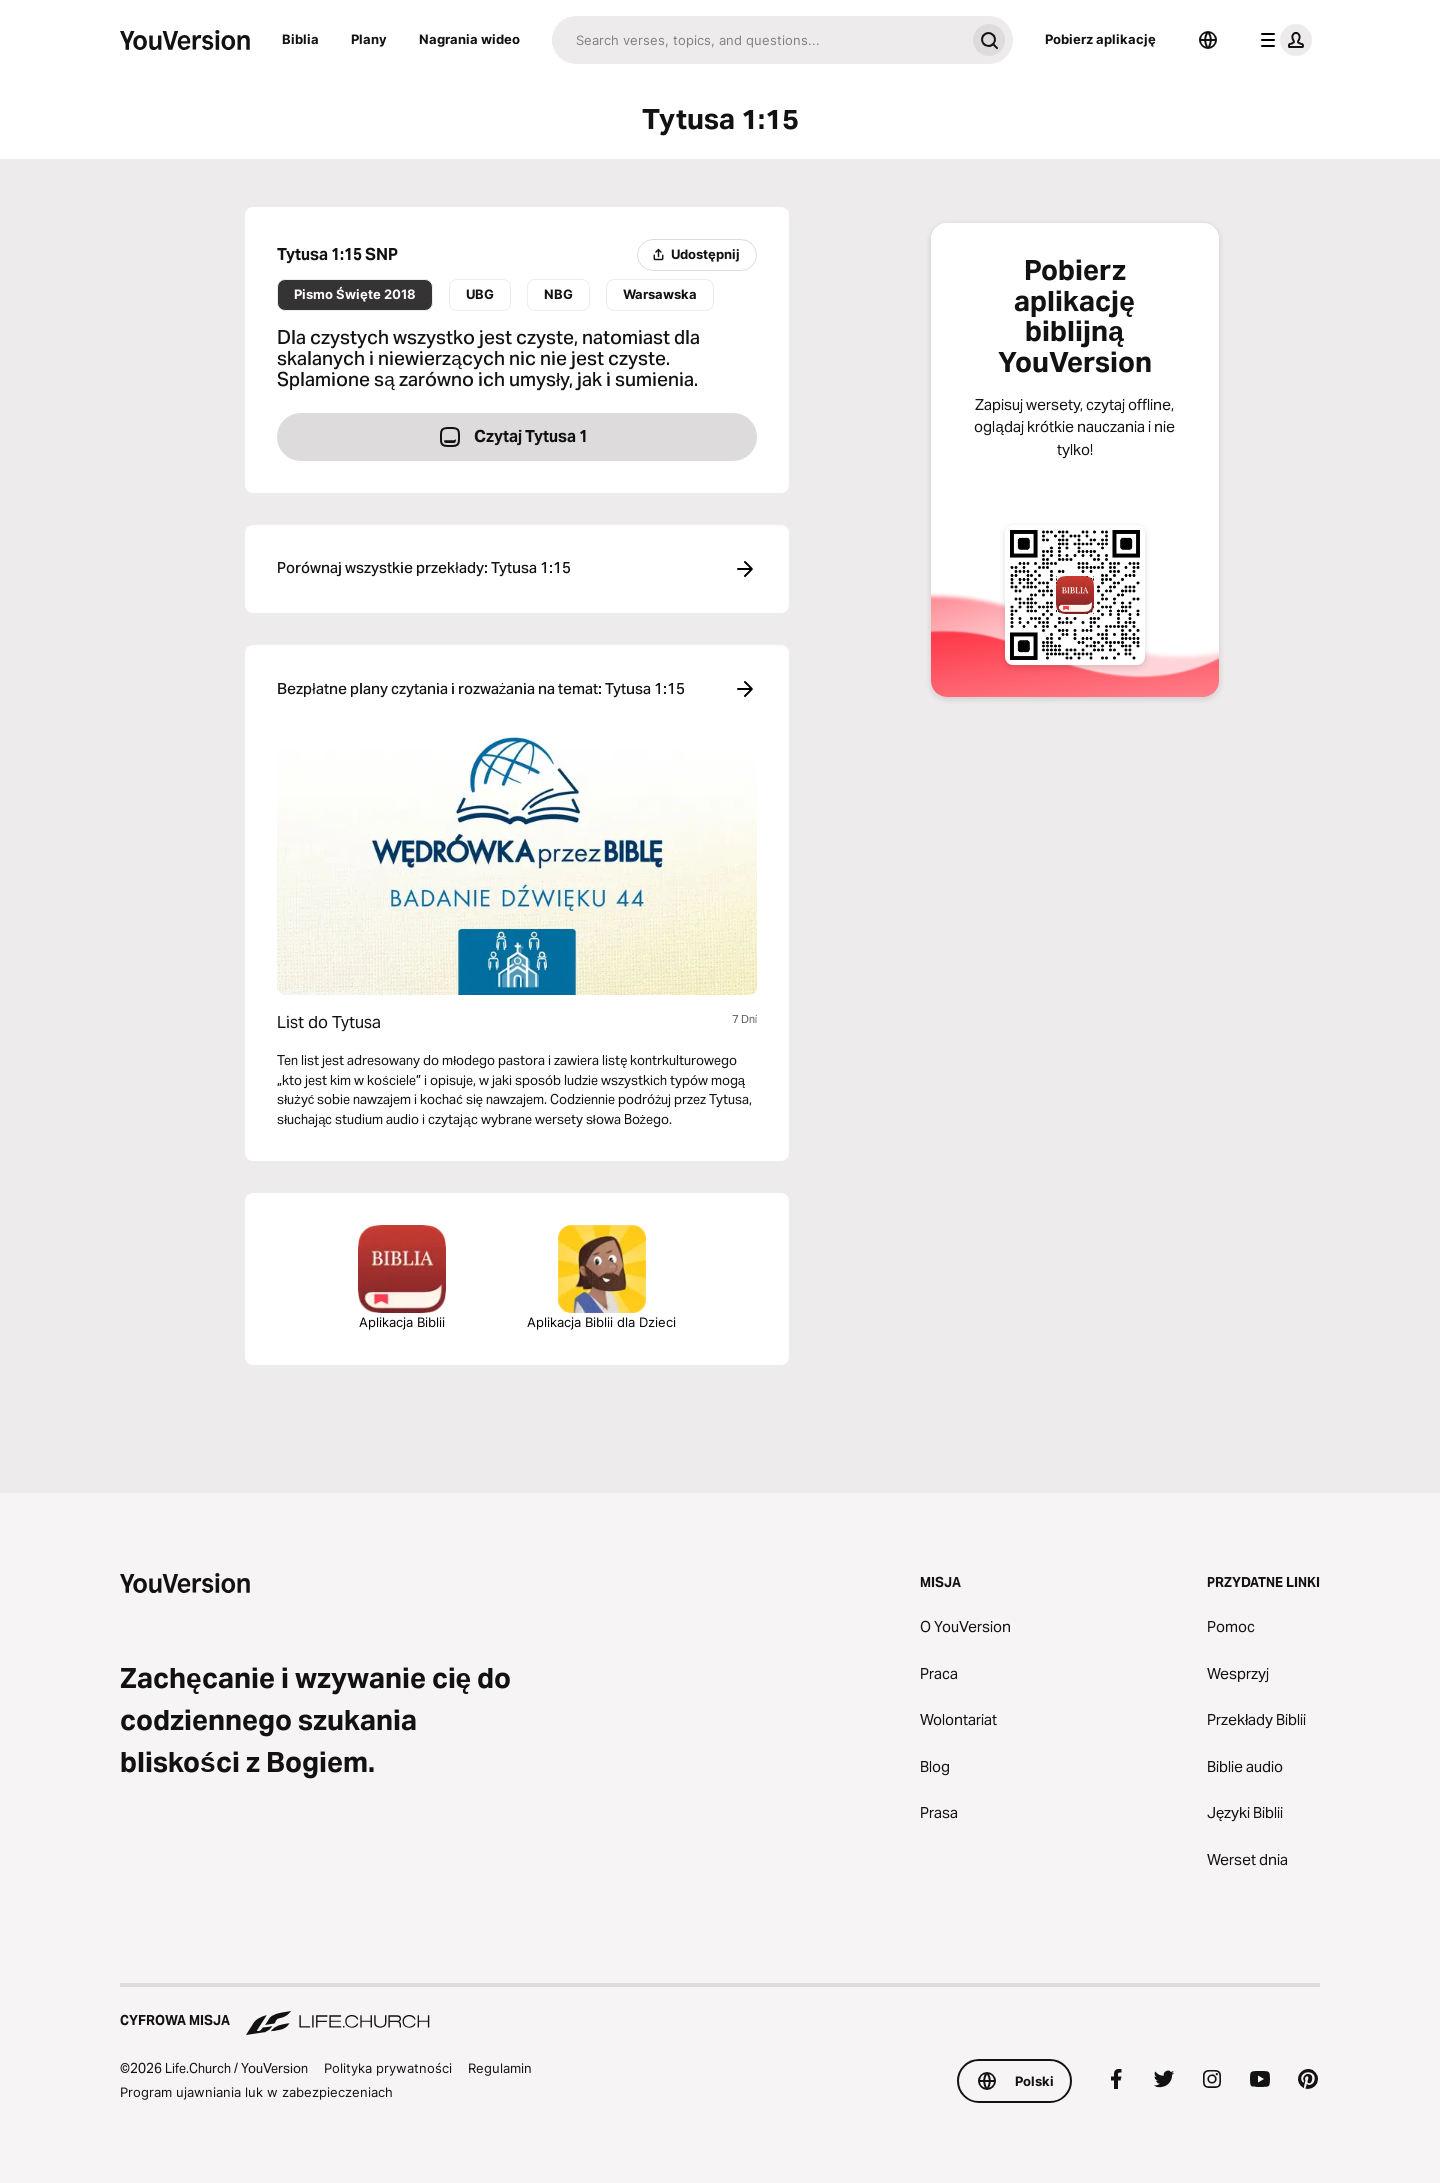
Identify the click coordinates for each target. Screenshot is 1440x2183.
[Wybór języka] (1208, 40)
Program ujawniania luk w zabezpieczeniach (256, 2092)
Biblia (300, 39)
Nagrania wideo (469, 39)
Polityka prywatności (388, 2068)
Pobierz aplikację (1100, 39)
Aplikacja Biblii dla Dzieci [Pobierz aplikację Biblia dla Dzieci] (601, 1277)
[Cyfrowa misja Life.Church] (720, 2011)
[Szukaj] (758, 40)
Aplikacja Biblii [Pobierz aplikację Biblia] (402, 1277)
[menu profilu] (1282, 40)
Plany (369, 39)
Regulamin (500, 2068)
